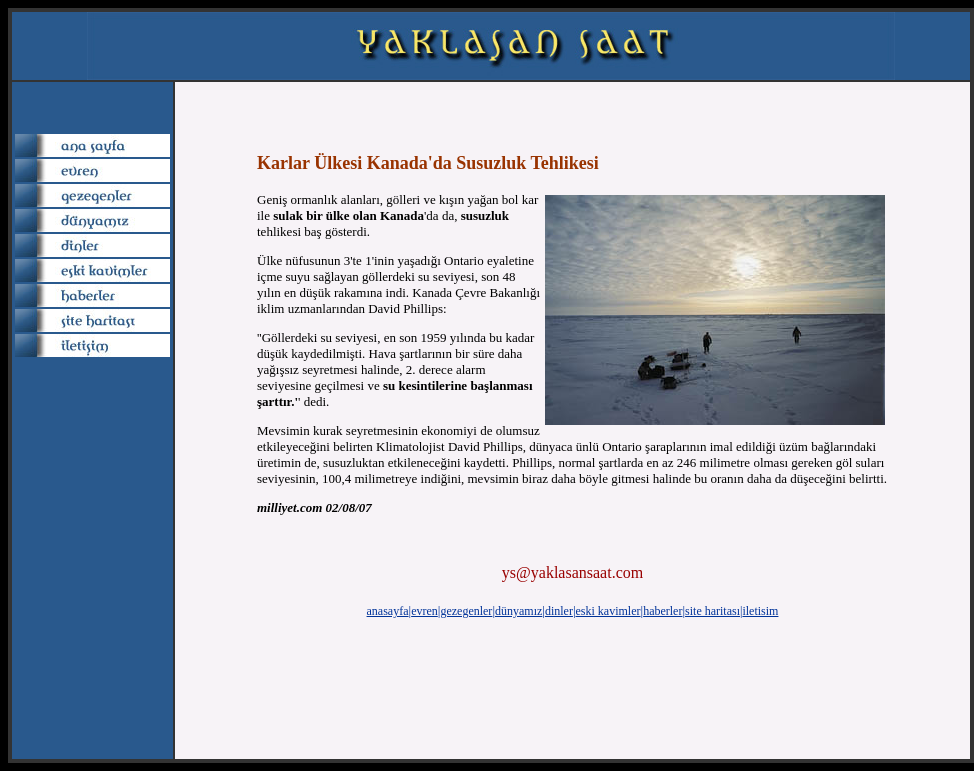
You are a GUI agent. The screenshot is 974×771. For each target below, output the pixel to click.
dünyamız (518, 611)
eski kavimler (608, 611)
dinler (559, 611)
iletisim (760, 611)
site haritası (712, 611)
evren (424, 611)
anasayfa (388, 611)
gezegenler (466, 611)
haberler (662, 611)
